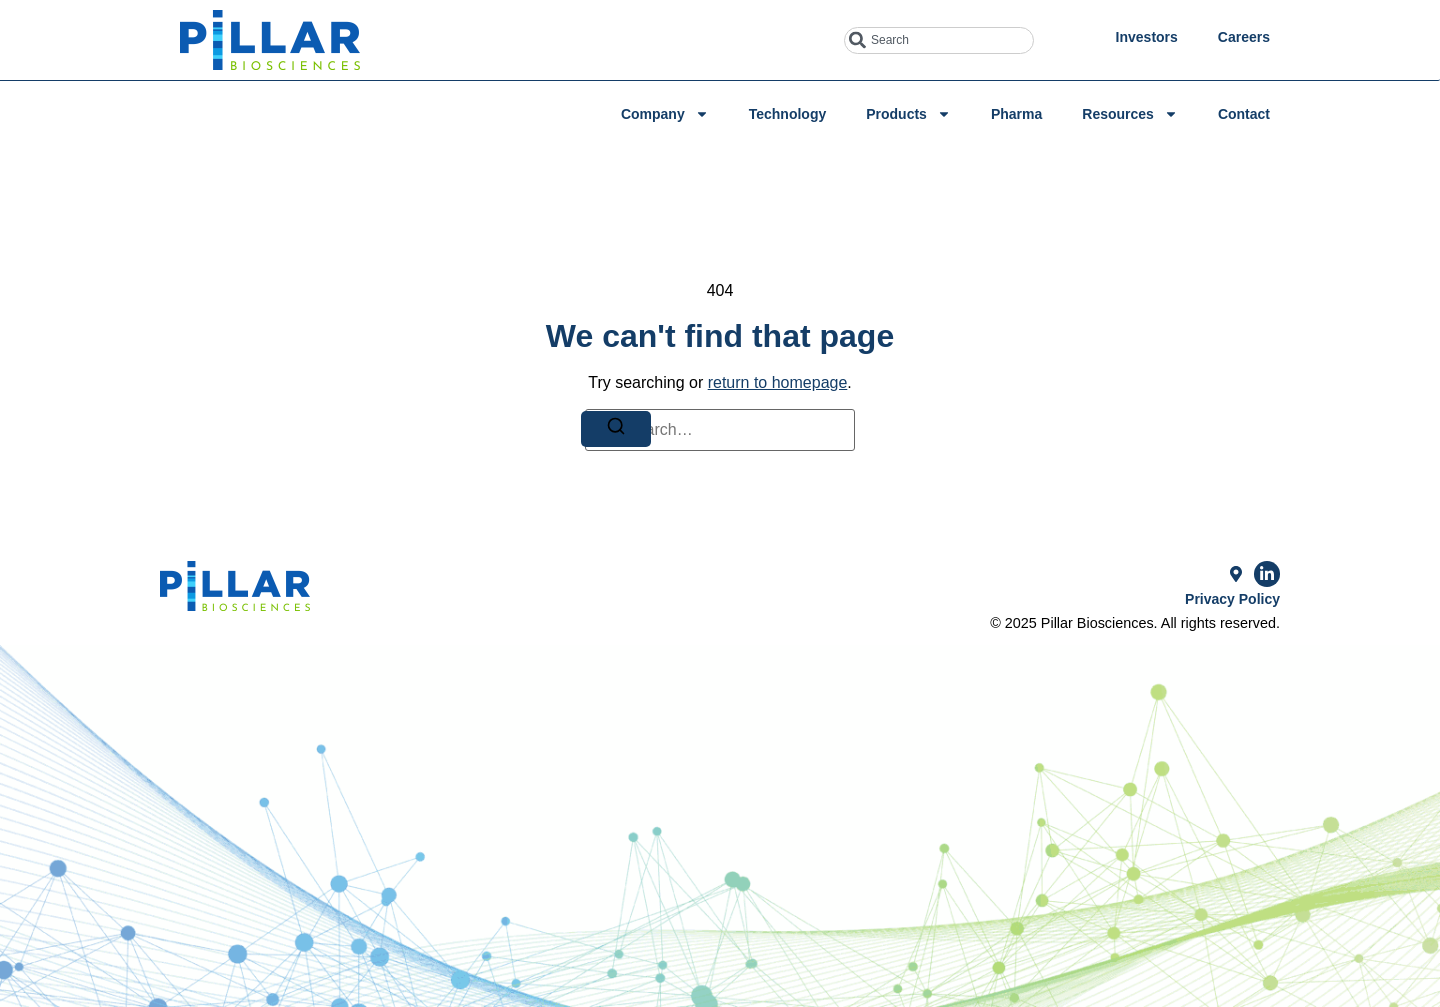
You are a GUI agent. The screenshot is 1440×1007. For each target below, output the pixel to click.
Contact (1244, 114)
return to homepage (778, 382)
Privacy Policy (1232, 599)
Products (908, 114)
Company (665, 114)
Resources (1130, 114)
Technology (788, 114)
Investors (1147, 37)
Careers (1244, 37)
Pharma (1016, 114)
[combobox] (939, 40)
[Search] (616, 429)
